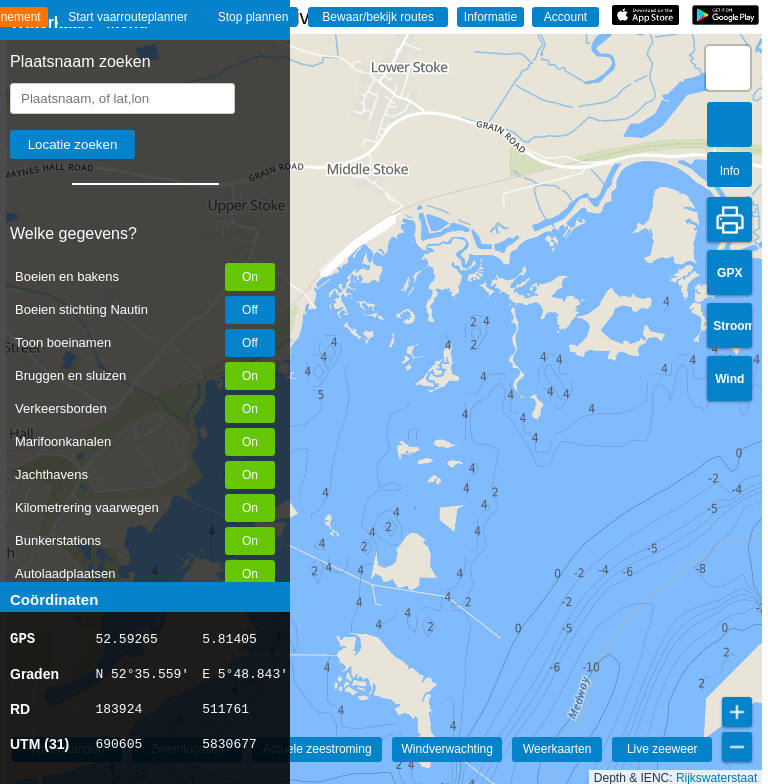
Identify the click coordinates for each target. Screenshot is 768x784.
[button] (728, 68)
